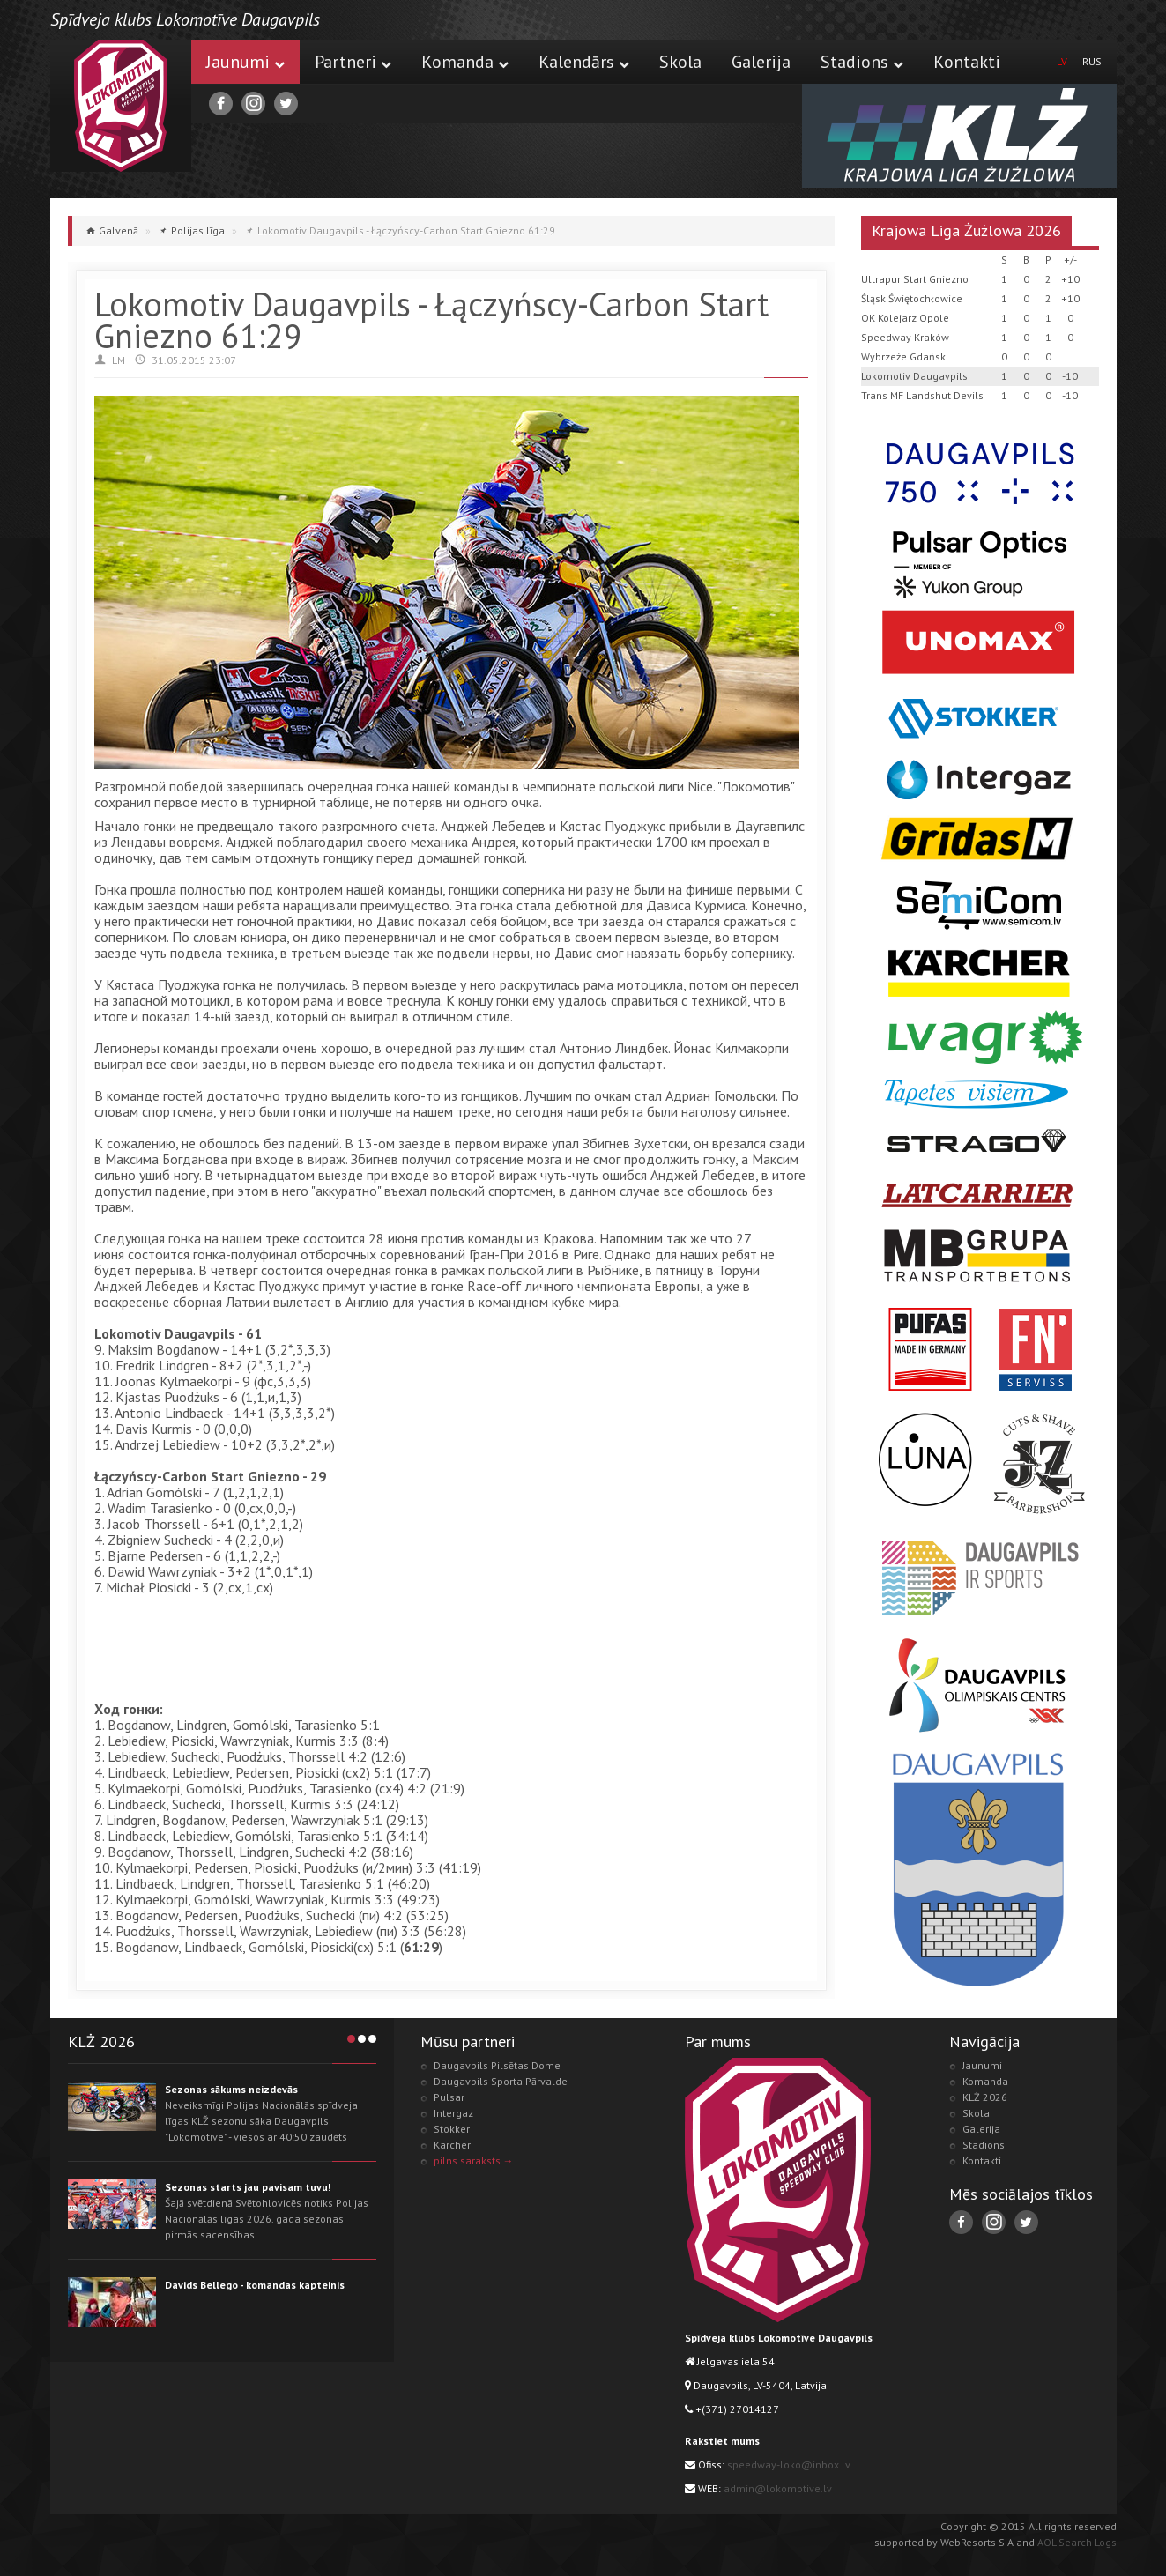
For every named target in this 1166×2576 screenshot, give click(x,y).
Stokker (452, 2128)
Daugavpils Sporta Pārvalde (501, 2081)
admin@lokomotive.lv (778, 2488)
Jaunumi (245, 61)
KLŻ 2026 (984, 2097)
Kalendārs (583, 61)
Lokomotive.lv (120, 106)
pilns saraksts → (474, 2160)
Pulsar (449, 2097)
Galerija (761, 61)
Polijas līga (198, 230)
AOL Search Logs (1077, 2542)
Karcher (452, 2144)
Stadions (862, 61)
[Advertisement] (415, 1658)
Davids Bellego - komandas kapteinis (255, 2284)
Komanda (465, 61)
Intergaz (453, 2112)
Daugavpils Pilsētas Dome (497, 2065)
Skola (680, 61)
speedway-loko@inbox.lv (788, 2464)
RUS (1092, 61)
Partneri (353, 61)
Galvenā (118, 230)
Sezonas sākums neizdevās (231, 2089)
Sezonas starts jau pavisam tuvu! (247, 2187)
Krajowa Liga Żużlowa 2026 (966, 230)
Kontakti (966, 61)
